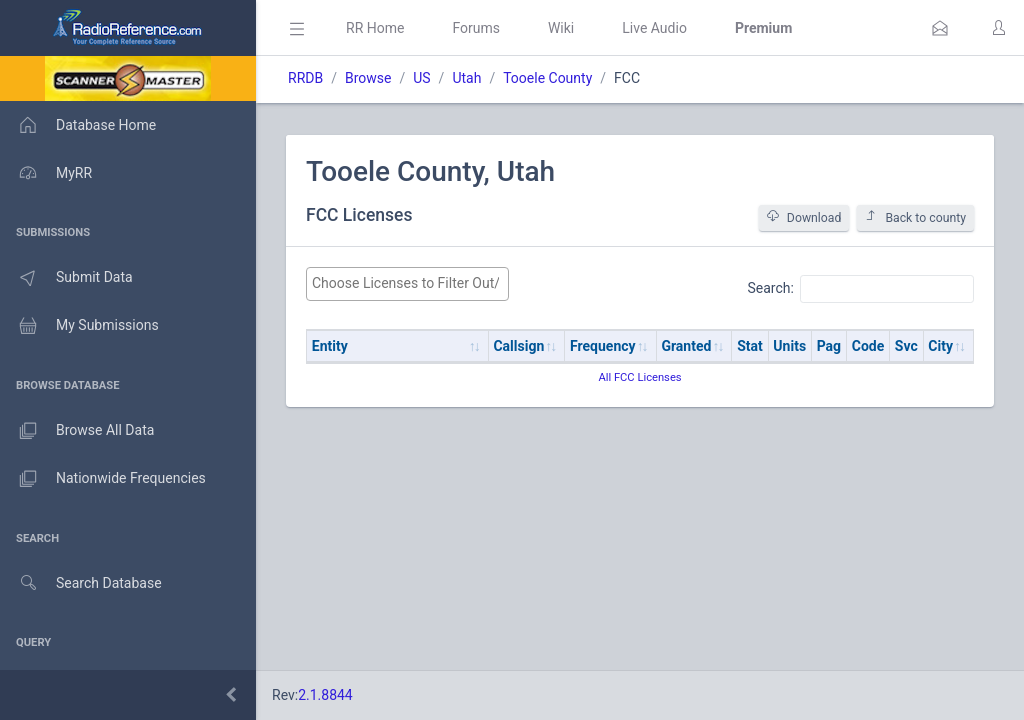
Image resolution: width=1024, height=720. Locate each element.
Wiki (561, 28)
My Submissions (79, 326)
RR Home (375, 28)
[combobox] (407, 284)
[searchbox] (407, 283)
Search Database (81, 583)
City (940, 346)
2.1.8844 (325, 695)
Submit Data (66, 278)
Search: (860, 289)
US (421, 78)
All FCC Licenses (639, 377)
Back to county (915, 217)
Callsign (518, 346)
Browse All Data (77, 431)
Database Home (78, 125)
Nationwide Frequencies (103, 479)
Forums (476, 28)
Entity (330, 346)
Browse (368, 78)
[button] (940, 28)
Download (804, 217)
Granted (686, 346)
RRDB (305, 78)
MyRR (46, 173)
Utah (466, 78)
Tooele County (547, 78)
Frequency (603, 346)
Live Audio (654, 28)
